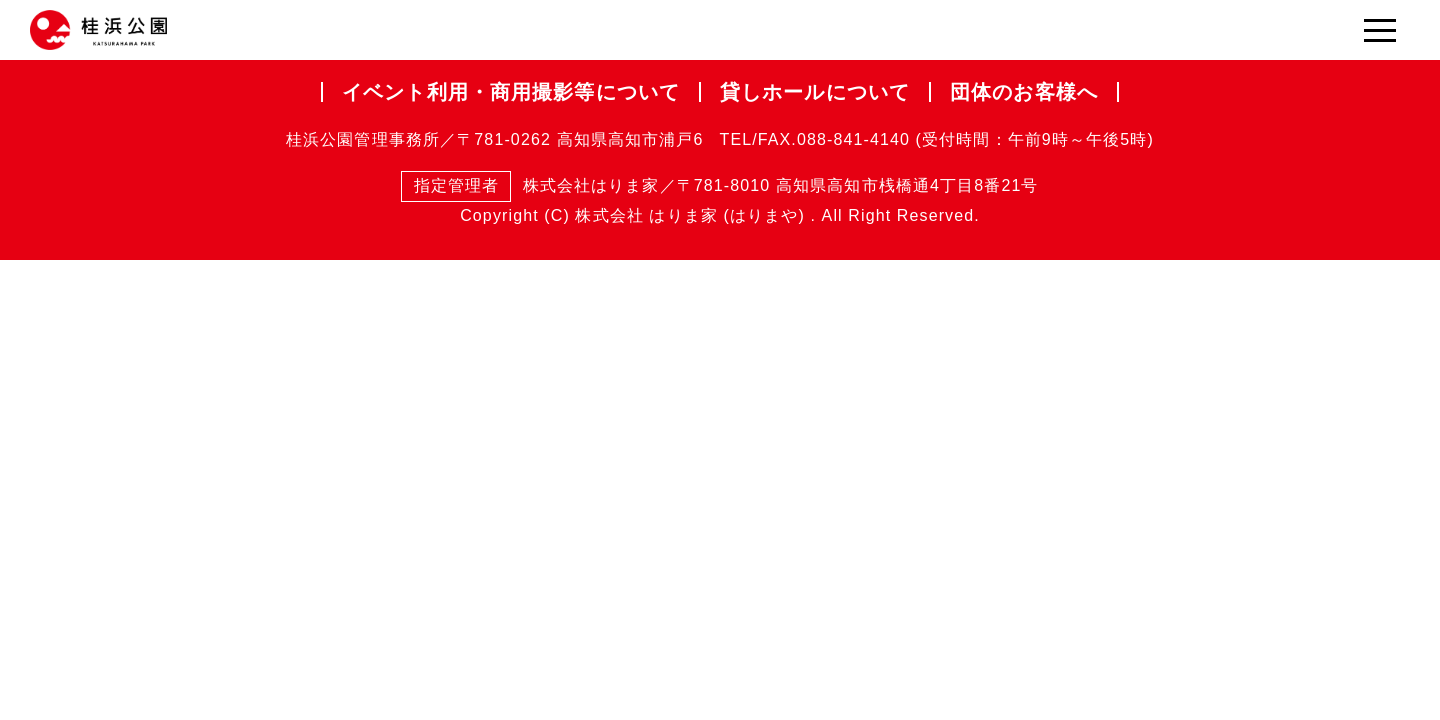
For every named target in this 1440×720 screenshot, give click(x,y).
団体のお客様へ (1024, 92)
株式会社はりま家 (530, 186)
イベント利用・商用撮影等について (511, 92)
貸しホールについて (815, 92)
